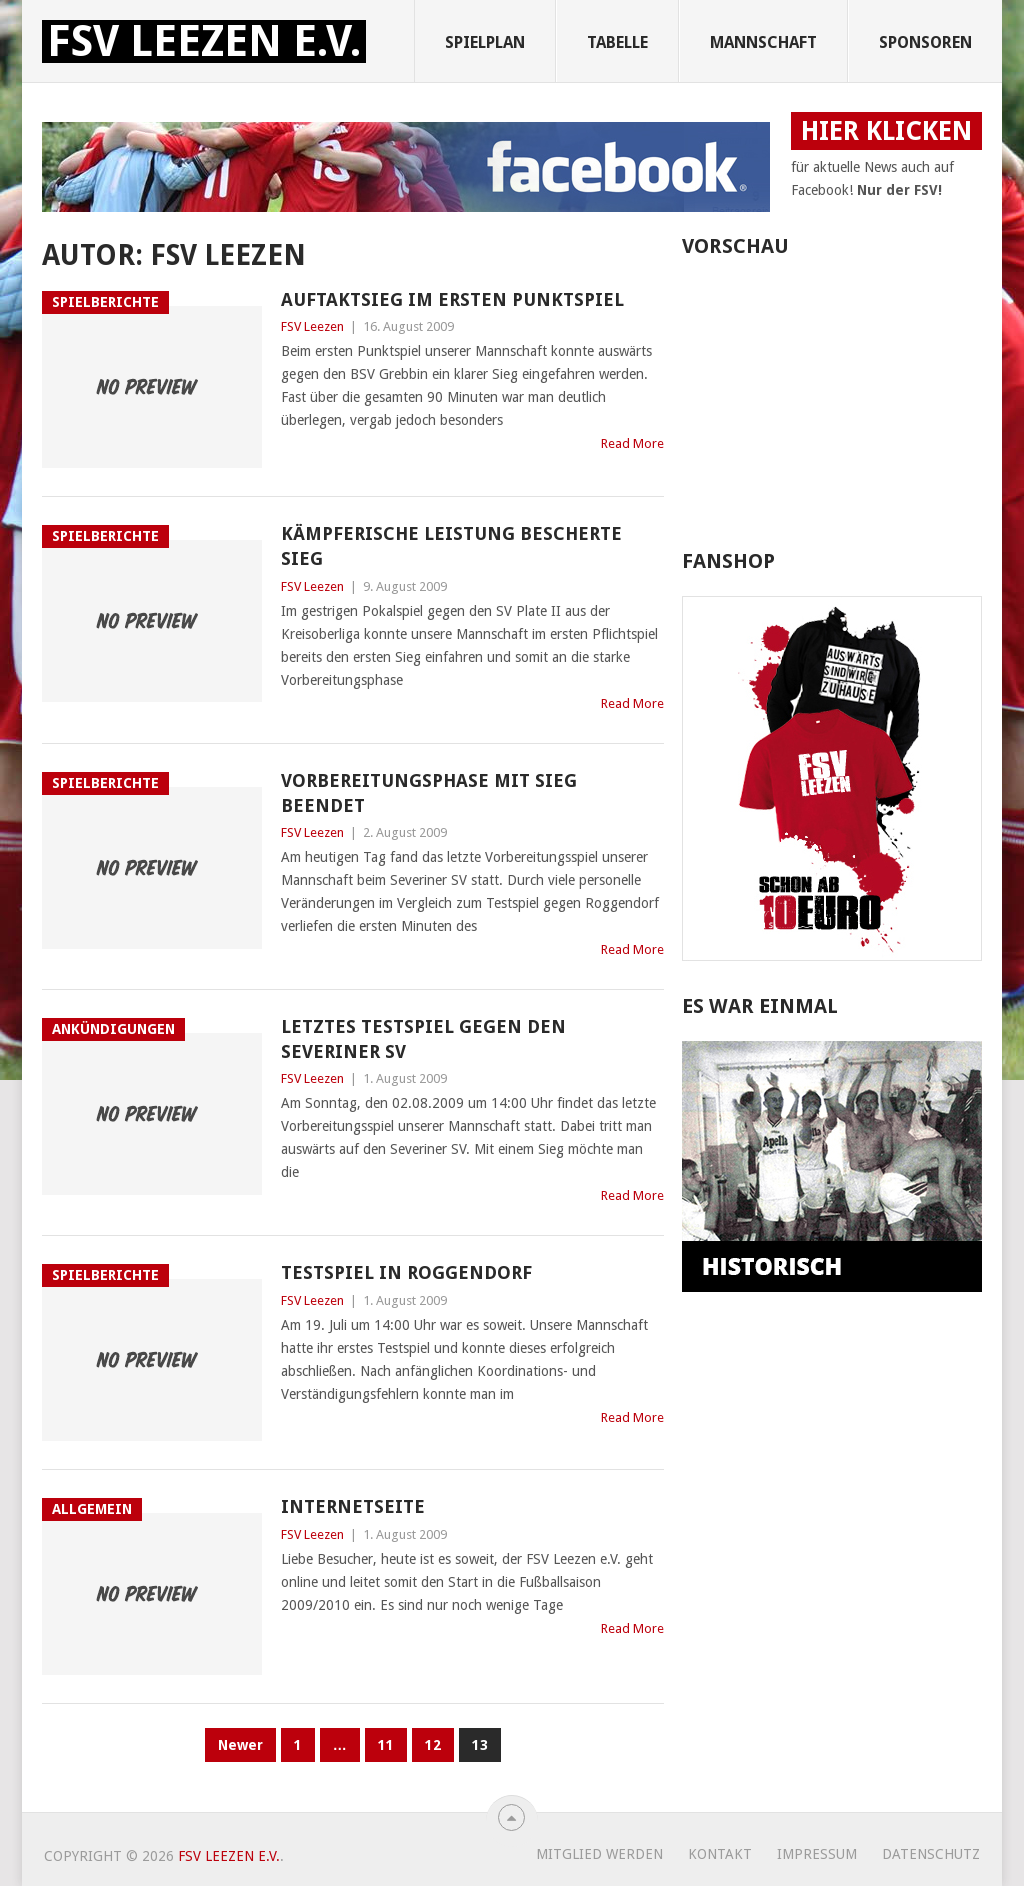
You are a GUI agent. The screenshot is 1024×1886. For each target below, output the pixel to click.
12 (433, 1745)
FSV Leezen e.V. (204, 41)
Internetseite (353, 1506)
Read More (632, 443)
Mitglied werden (599, 1854)
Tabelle (617, 42)
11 (386, 1745)
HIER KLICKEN (886, 131)
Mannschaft (763, 42)
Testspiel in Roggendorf (406, 1272)
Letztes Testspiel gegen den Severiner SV (423, 1039)
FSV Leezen (312, 326)
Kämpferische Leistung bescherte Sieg (451, 546)
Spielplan (485, 42)
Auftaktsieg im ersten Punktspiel (452, 299)
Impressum (817, 1854)
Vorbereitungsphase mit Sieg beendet (429, 793)
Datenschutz (931, 1854)
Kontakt (720, 1854)
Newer (240, 1745)
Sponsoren (925, 42)
